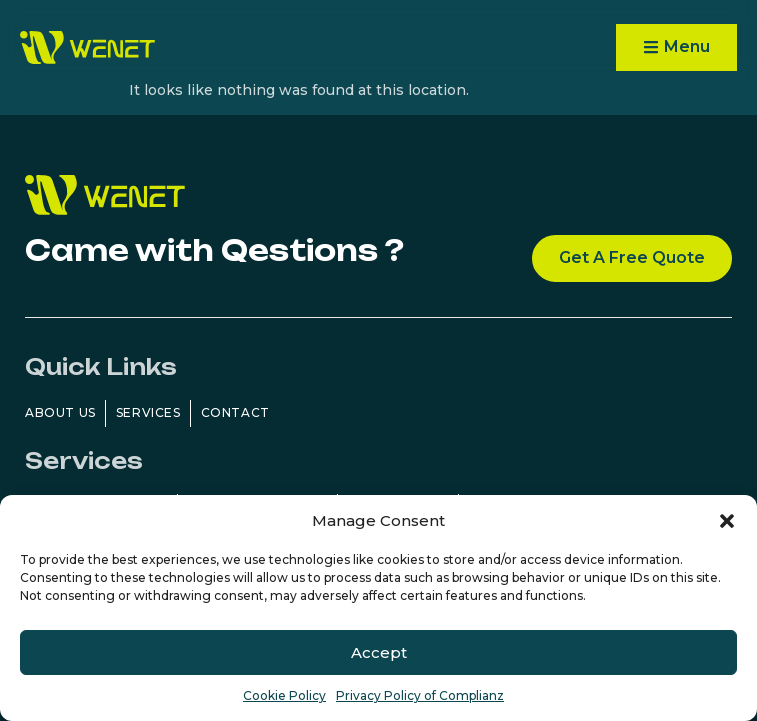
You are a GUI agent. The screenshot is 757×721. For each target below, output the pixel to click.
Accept (379, 652)
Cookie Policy (284, 695)
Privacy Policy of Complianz (420, 695)
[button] (727, 521)
